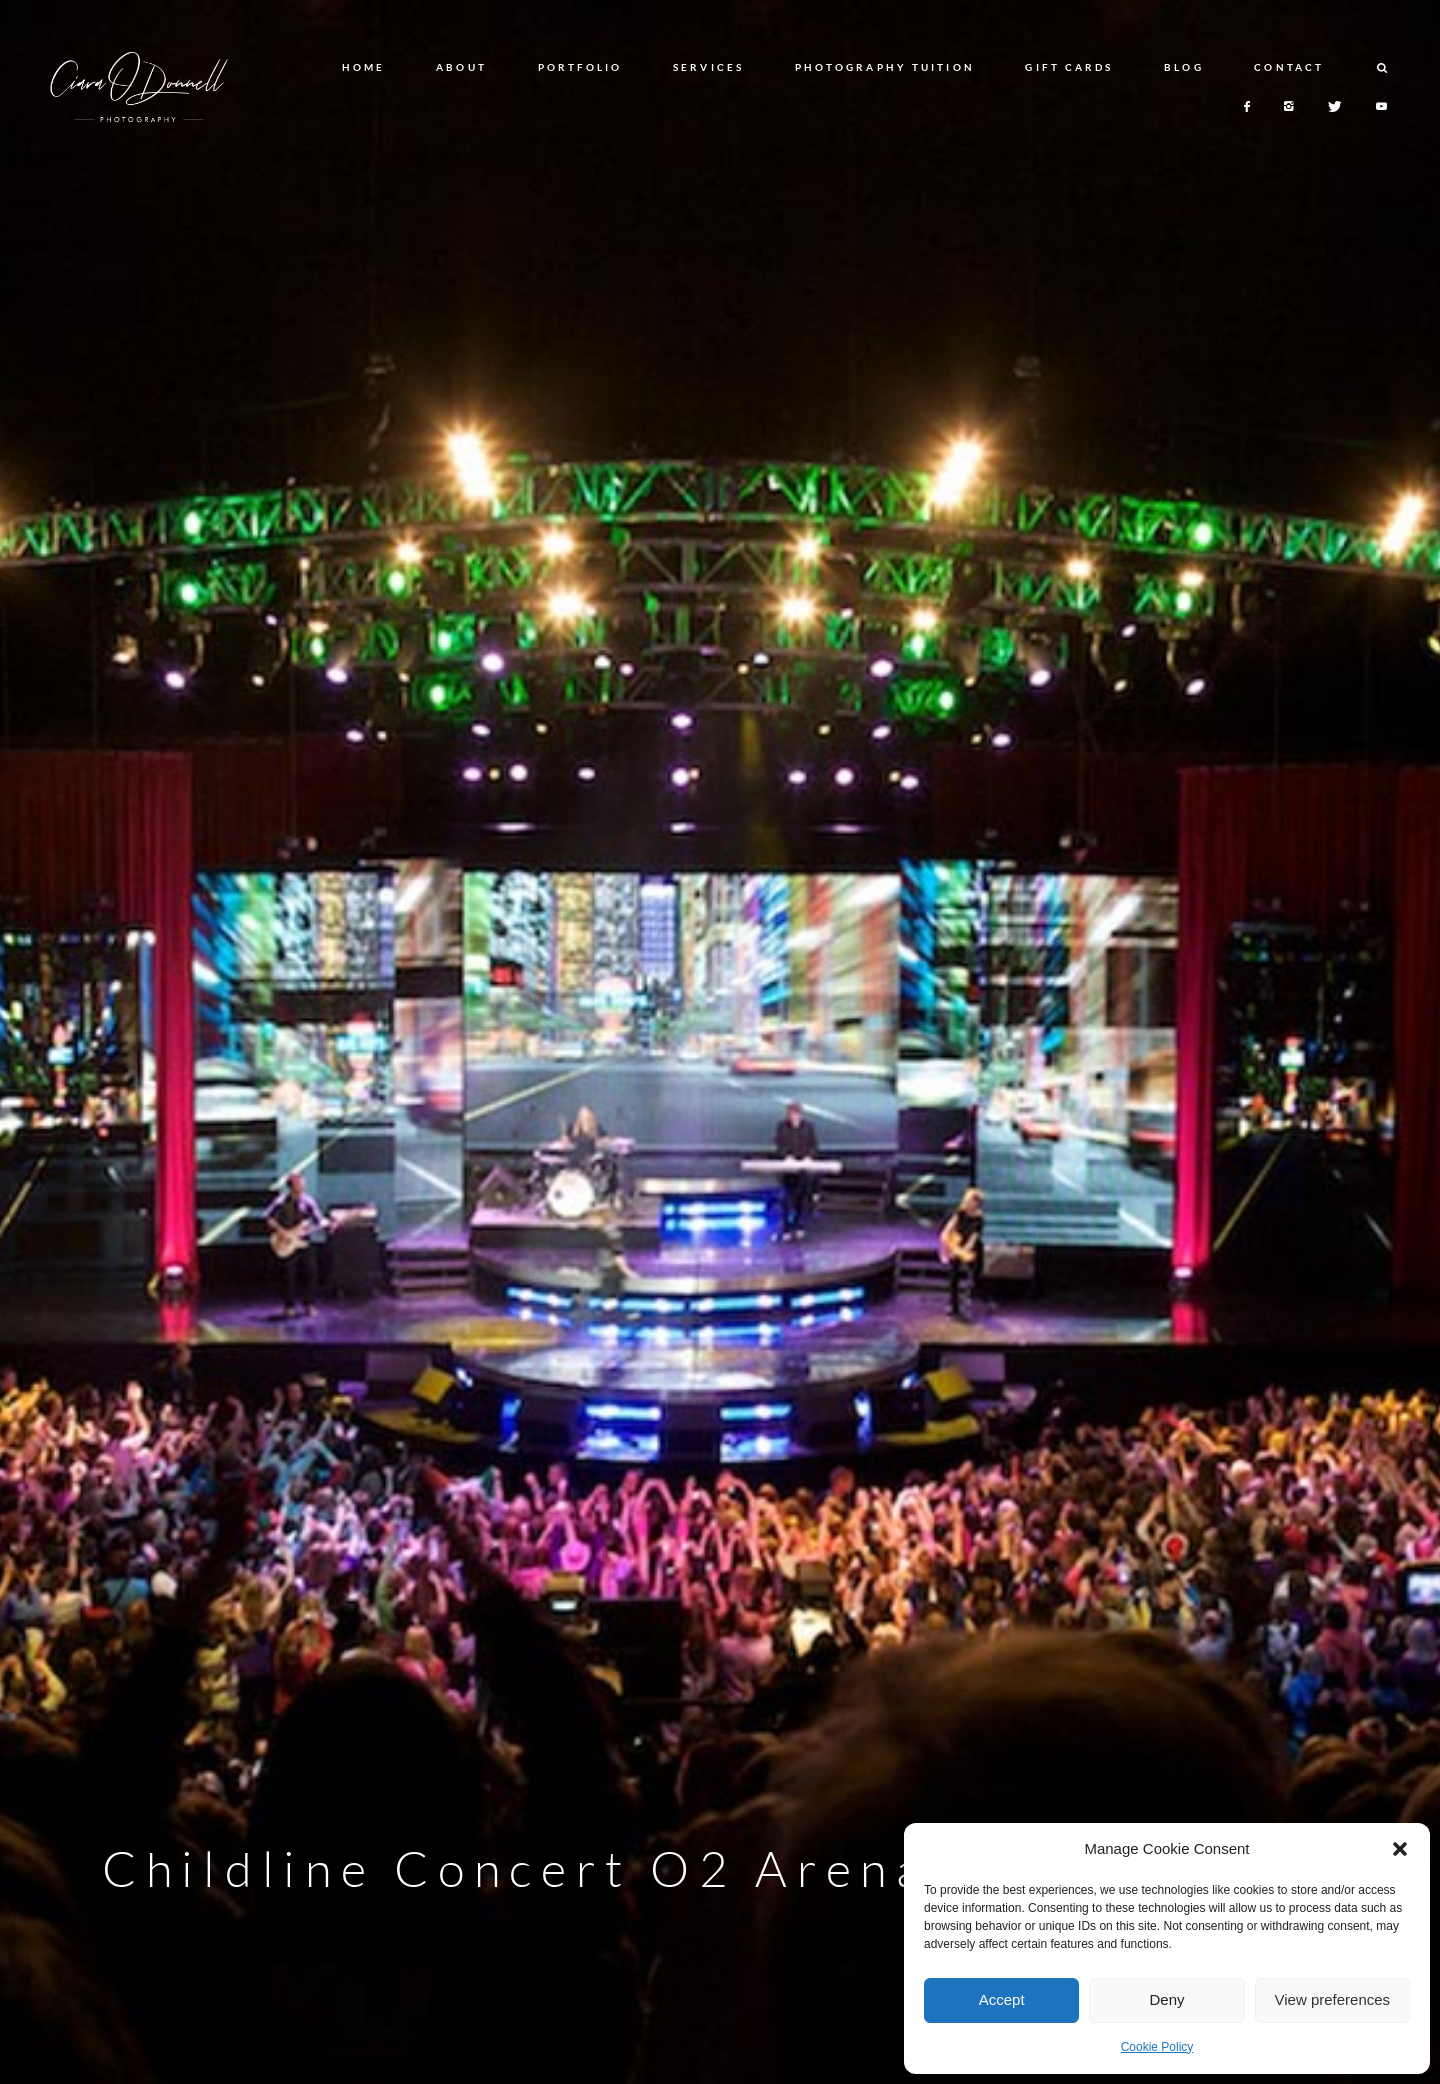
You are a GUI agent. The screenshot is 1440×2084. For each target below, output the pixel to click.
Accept (1002, 1999)
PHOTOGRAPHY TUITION (885, 67)
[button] (1400, 1849)
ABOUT (461, 67)
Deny (1166, 1999)
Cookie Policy (1157, 2047)
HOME (363, 67)
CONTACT (1289, 67)
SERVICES (708, 67)
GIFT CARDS (1069, 67)
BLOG (1183, 67)
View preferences (1333, 1999)
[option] (720, 1042)
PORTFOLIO (580, 67)
